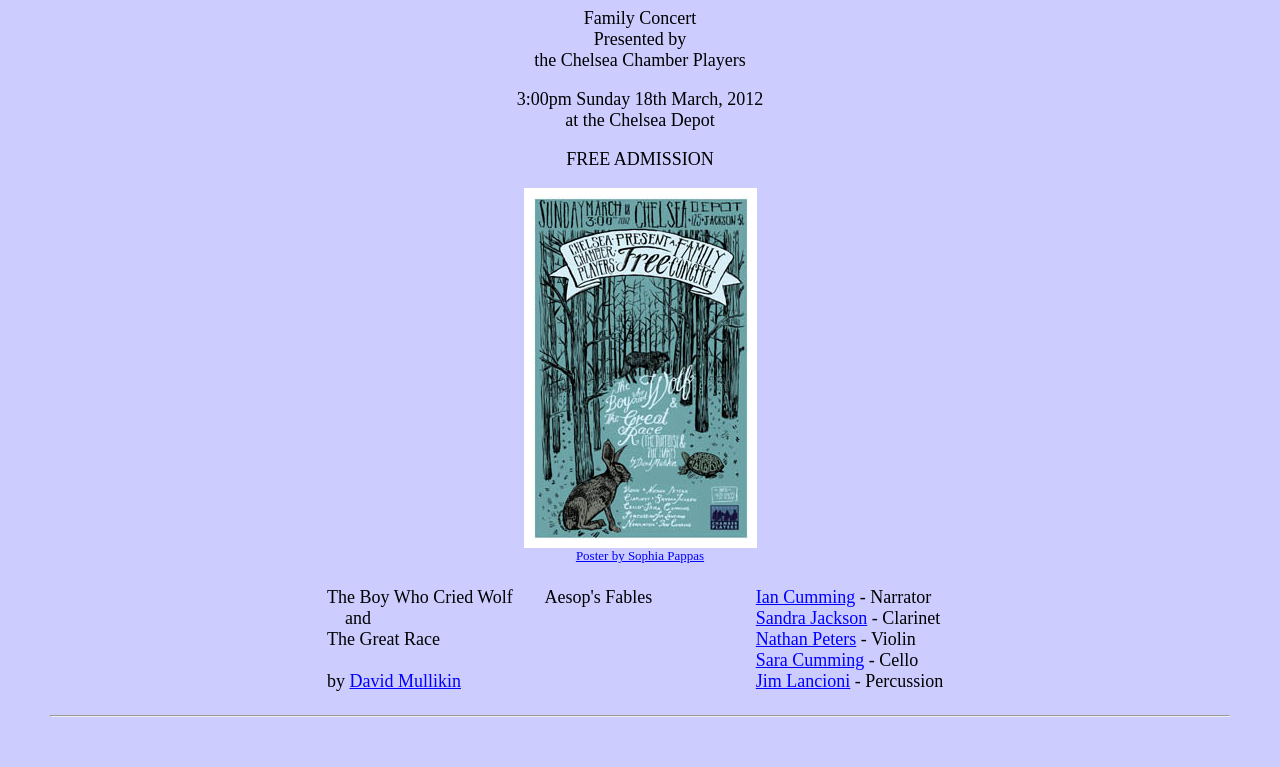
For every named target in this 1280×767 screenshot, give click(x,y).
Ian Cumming (806, 597)
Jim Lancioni (803, 681)
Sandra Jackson (811, 618)
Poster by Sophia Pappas (640, 555)
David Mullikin (406, 681)
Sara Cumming (810, 660)
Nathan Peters (806, 639)
